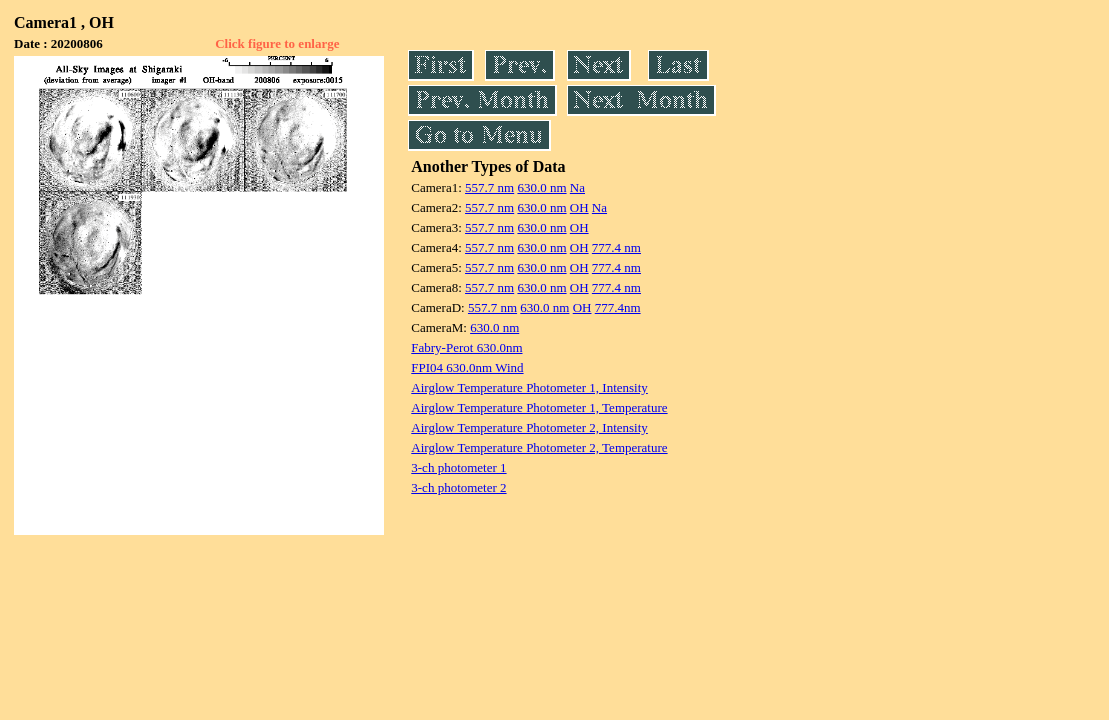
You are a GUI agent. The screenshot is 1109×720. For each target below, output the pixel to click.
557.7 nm (489, 187)
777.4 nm (616, 247)
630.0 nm (541, 187)
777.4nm (618, 307)
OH (579, 207)
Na (577, 187)
